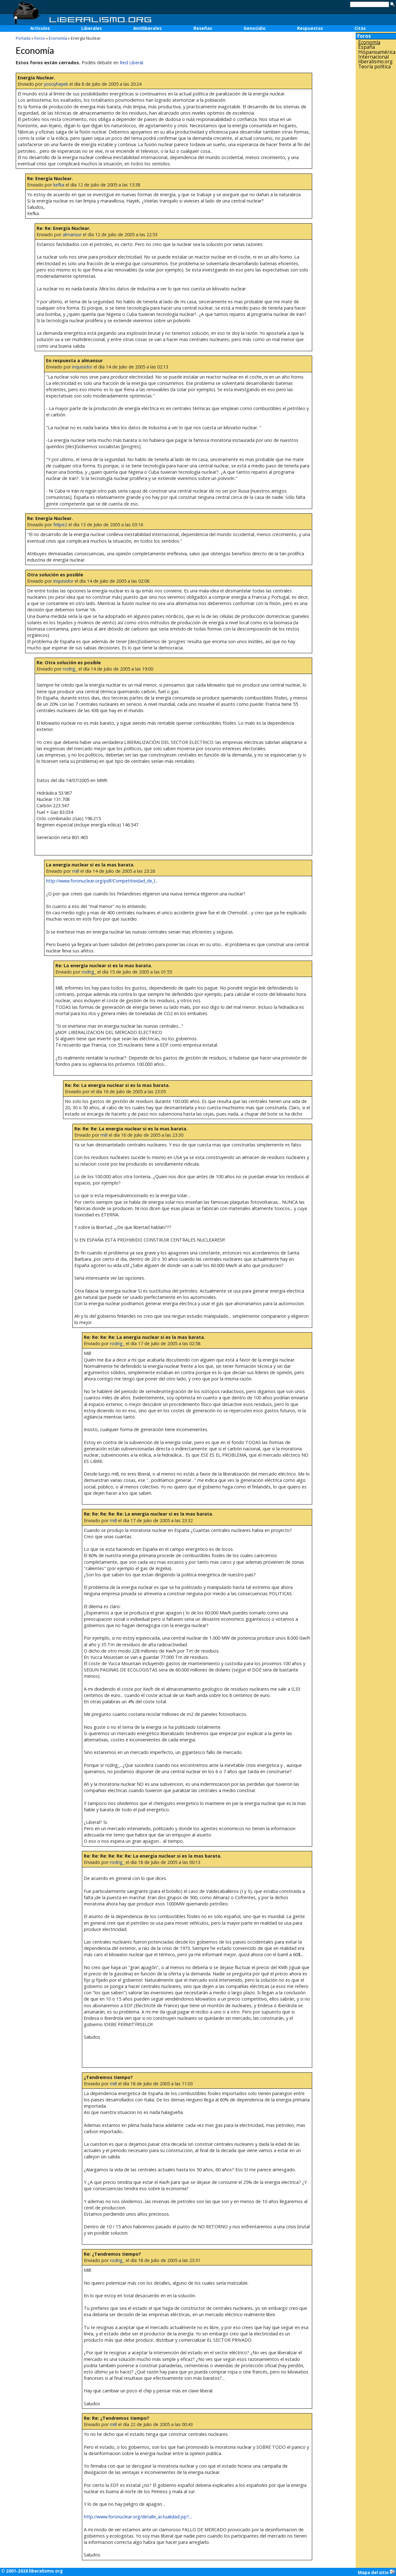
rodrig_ (70, 669)
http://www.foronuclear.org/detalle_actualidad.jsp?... (138, 2517)
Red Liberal (131, 63)
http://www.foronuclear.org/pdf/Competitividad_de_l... (102, 881)
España (366, 47)
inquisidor (82, 367)
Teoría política (374, 66)
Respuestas (310, 28)
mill (75, 871)
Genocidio (255, 28)
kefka (58, 185)
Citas (360, 28)
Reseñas (202, 28)
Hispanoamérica (376, 52)
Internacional (373, 56)
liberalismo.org (375, 61)
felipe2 (60, 525)
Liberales (91, 28)
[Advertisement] (376, 169)
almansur (72, 234)
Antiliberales (147, 28)
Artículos (40, 28)
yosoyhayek (56, 84)
